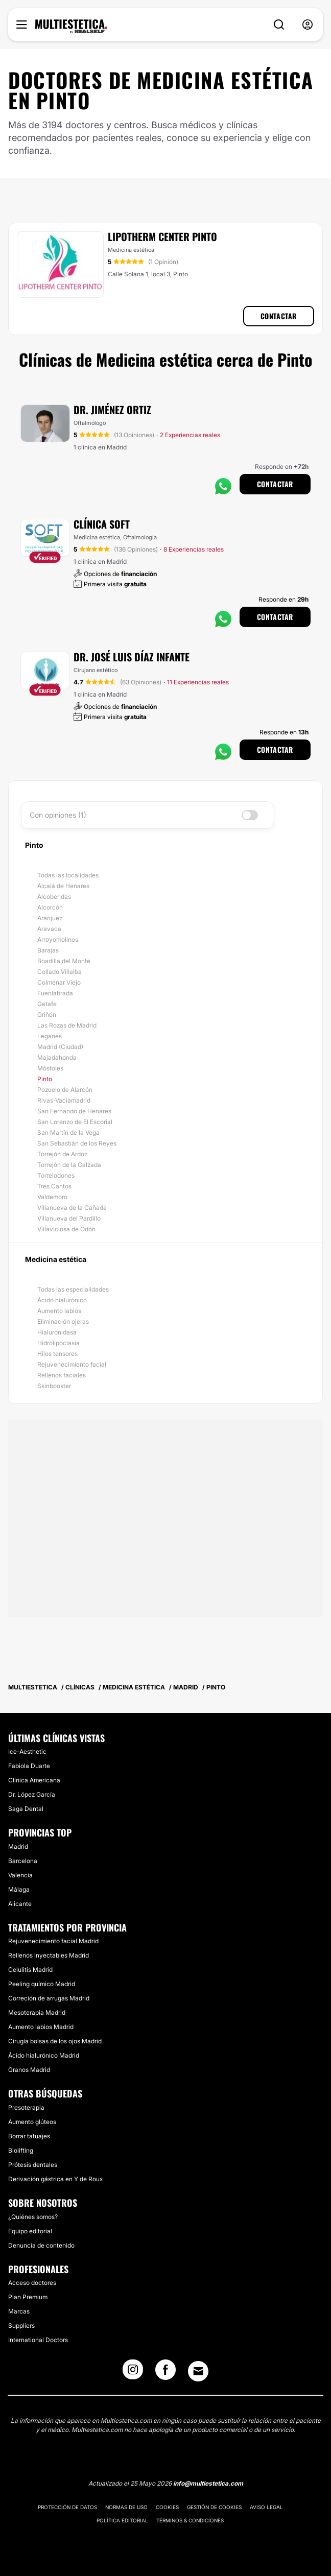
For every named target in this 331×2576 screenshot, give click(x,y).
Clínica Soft (102, 524)
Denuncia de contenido (41, 2245)
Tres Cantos (54, 1186)
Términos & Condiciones (190, 2520)
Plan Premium (28, 2297)
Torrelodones (56, 1175)
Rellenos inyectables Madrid (48, 1955)
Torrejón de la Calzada (69, 1164)
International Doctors (38, 2340)
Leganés (49, 1036)
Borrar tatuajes (29, 2136)
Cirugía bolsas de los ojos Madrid (55, 2041)
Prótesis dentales (32, 2164)
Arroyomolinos (57, 939)
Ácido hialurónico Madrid (43, 2055)
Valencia (20, 1875)
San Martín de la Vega (68, 1132)
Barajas (48, 950)
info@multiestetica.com (208, 2483)
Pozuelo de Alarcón (64, 1089)
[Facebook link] (165, 2372)
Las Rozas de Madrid (67, 1025)
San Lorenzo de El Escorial (74, 1122)
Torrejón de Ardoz (62, 1154)
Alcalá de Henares (63, 886)
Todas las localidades (68, 875)
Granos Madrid (29, 2069)
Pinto (44, 1079)
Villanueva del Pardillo (69, 1218)
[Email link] (198, 2371)
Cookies (167, 2507)
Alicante (20, 1903)
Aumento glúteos (32, 2122)
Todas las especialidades (73, 1289)
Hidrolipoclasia (58, 1343)
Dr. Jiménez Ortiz (112, 409)
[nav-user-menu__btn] (307, 25)
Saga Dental (25, 1808)
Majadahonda (57, 1057)
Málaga (19, 1889)
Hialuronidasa (57, 1332)
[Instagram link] (133, 2372)
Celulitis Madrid (30, 1969)
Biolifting (20, 2150)
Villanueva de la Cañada (72, 1207)
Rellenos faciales (61, 1375)
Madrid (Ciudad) (60, 1047)
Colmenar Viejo (59, 982)
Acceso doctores (32, 2282)
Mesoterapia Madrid (36, 2012)
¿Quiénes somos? (33, 2217)
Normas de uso (126, 2507)
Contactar (279, 316)
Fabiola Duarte (29, 1766)
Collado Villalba (59, 971)
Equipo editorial (30, 2231)
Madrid (18, 1846)
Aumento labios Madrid (41, 2027)
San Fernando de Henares (74, 1111)
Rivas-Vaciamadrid (63, 1100)
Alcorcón (50, 907)
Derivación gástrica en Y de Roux (55, 2179)
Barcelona (22, 1861)
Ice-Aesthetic (27, 1751)
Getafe (47, 1004)
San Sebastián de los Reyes (76, 1143)
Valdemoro (52, 1197)
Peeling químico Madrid (41, 1984)
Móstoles (50, 1068)
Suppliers (21, 2325)
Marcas (19, 2311)
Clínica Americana (34, 1780)
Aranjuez (49, 918)
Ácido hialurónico (62, 1300)
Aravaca (49, 929)
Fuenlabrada (55, 993)
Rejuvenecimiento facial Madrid (53, 1941)
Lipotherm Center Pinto (162, 236)
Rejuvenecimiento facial (71, 1364)
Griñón (46, 1014)
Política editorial (122, 2520)
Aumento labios (59, 1311)
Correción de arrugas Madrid (48, 1998)
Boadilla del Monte (63, 961)
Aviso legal (266, 2507)
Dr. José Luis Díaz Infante (132, 656)
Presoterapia (26, 2107)
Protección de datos (67, 2507)
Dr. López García (31, 1794)
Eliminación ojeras (63, 1321)
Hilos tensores (57, 1353)
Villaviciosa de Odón (66, 1229)
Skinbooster (54, 1386)
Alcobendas (54, 896)
